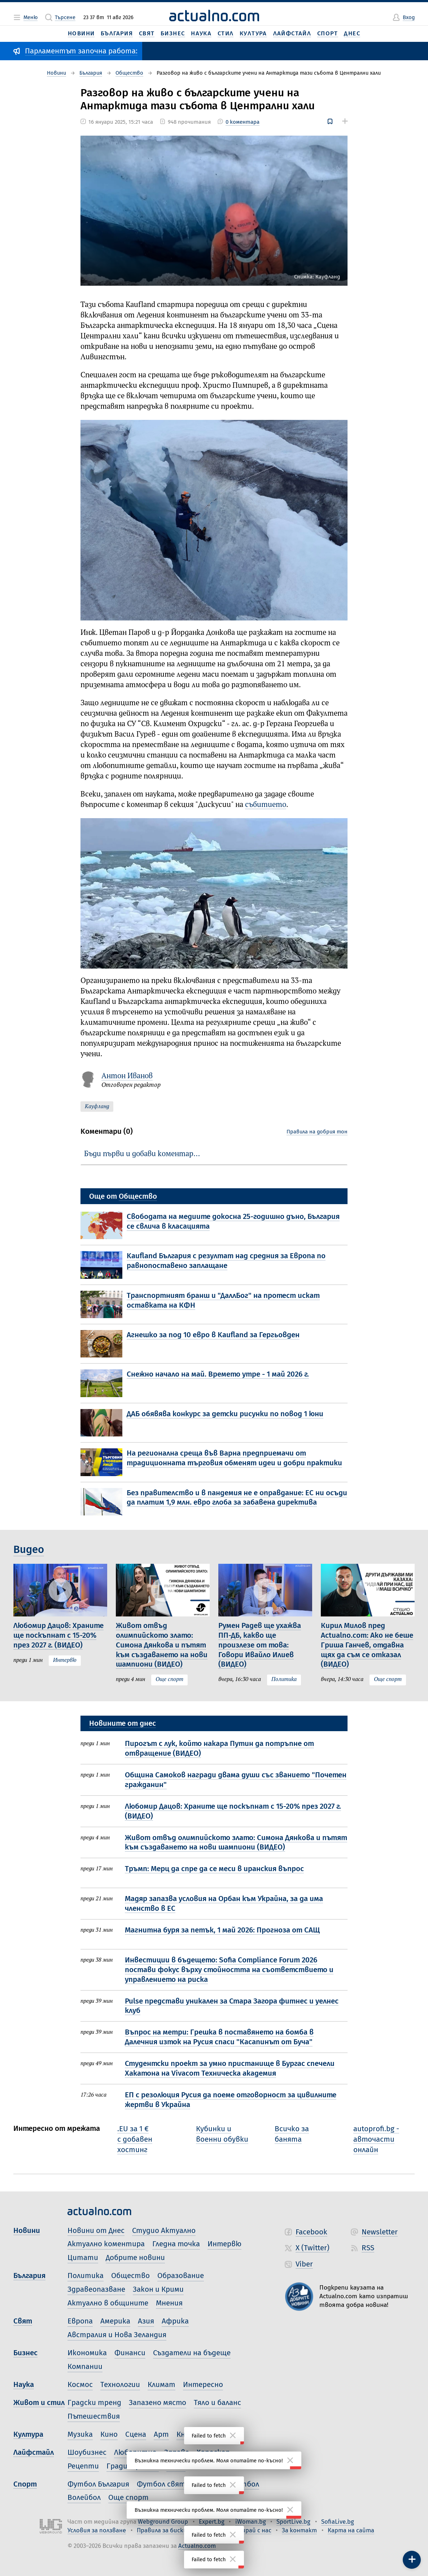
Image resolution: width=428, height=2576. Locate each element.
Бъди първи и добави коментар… (142, 1154)
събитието (265, 805)
